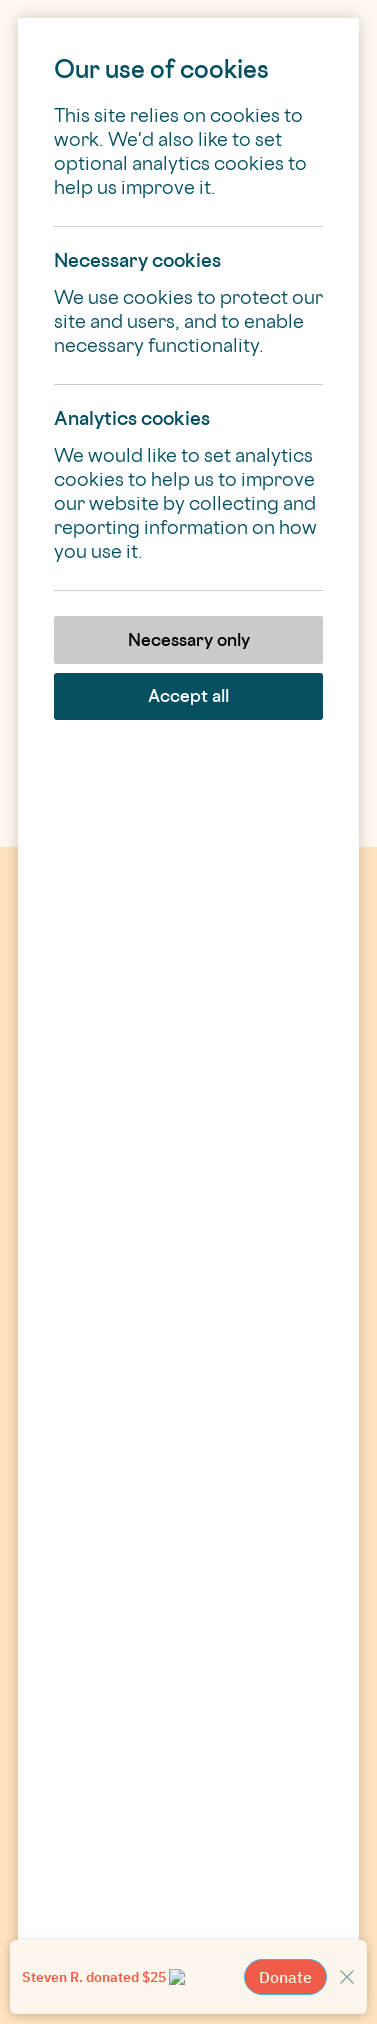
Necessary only (189, 639)
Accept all (188, 695)
